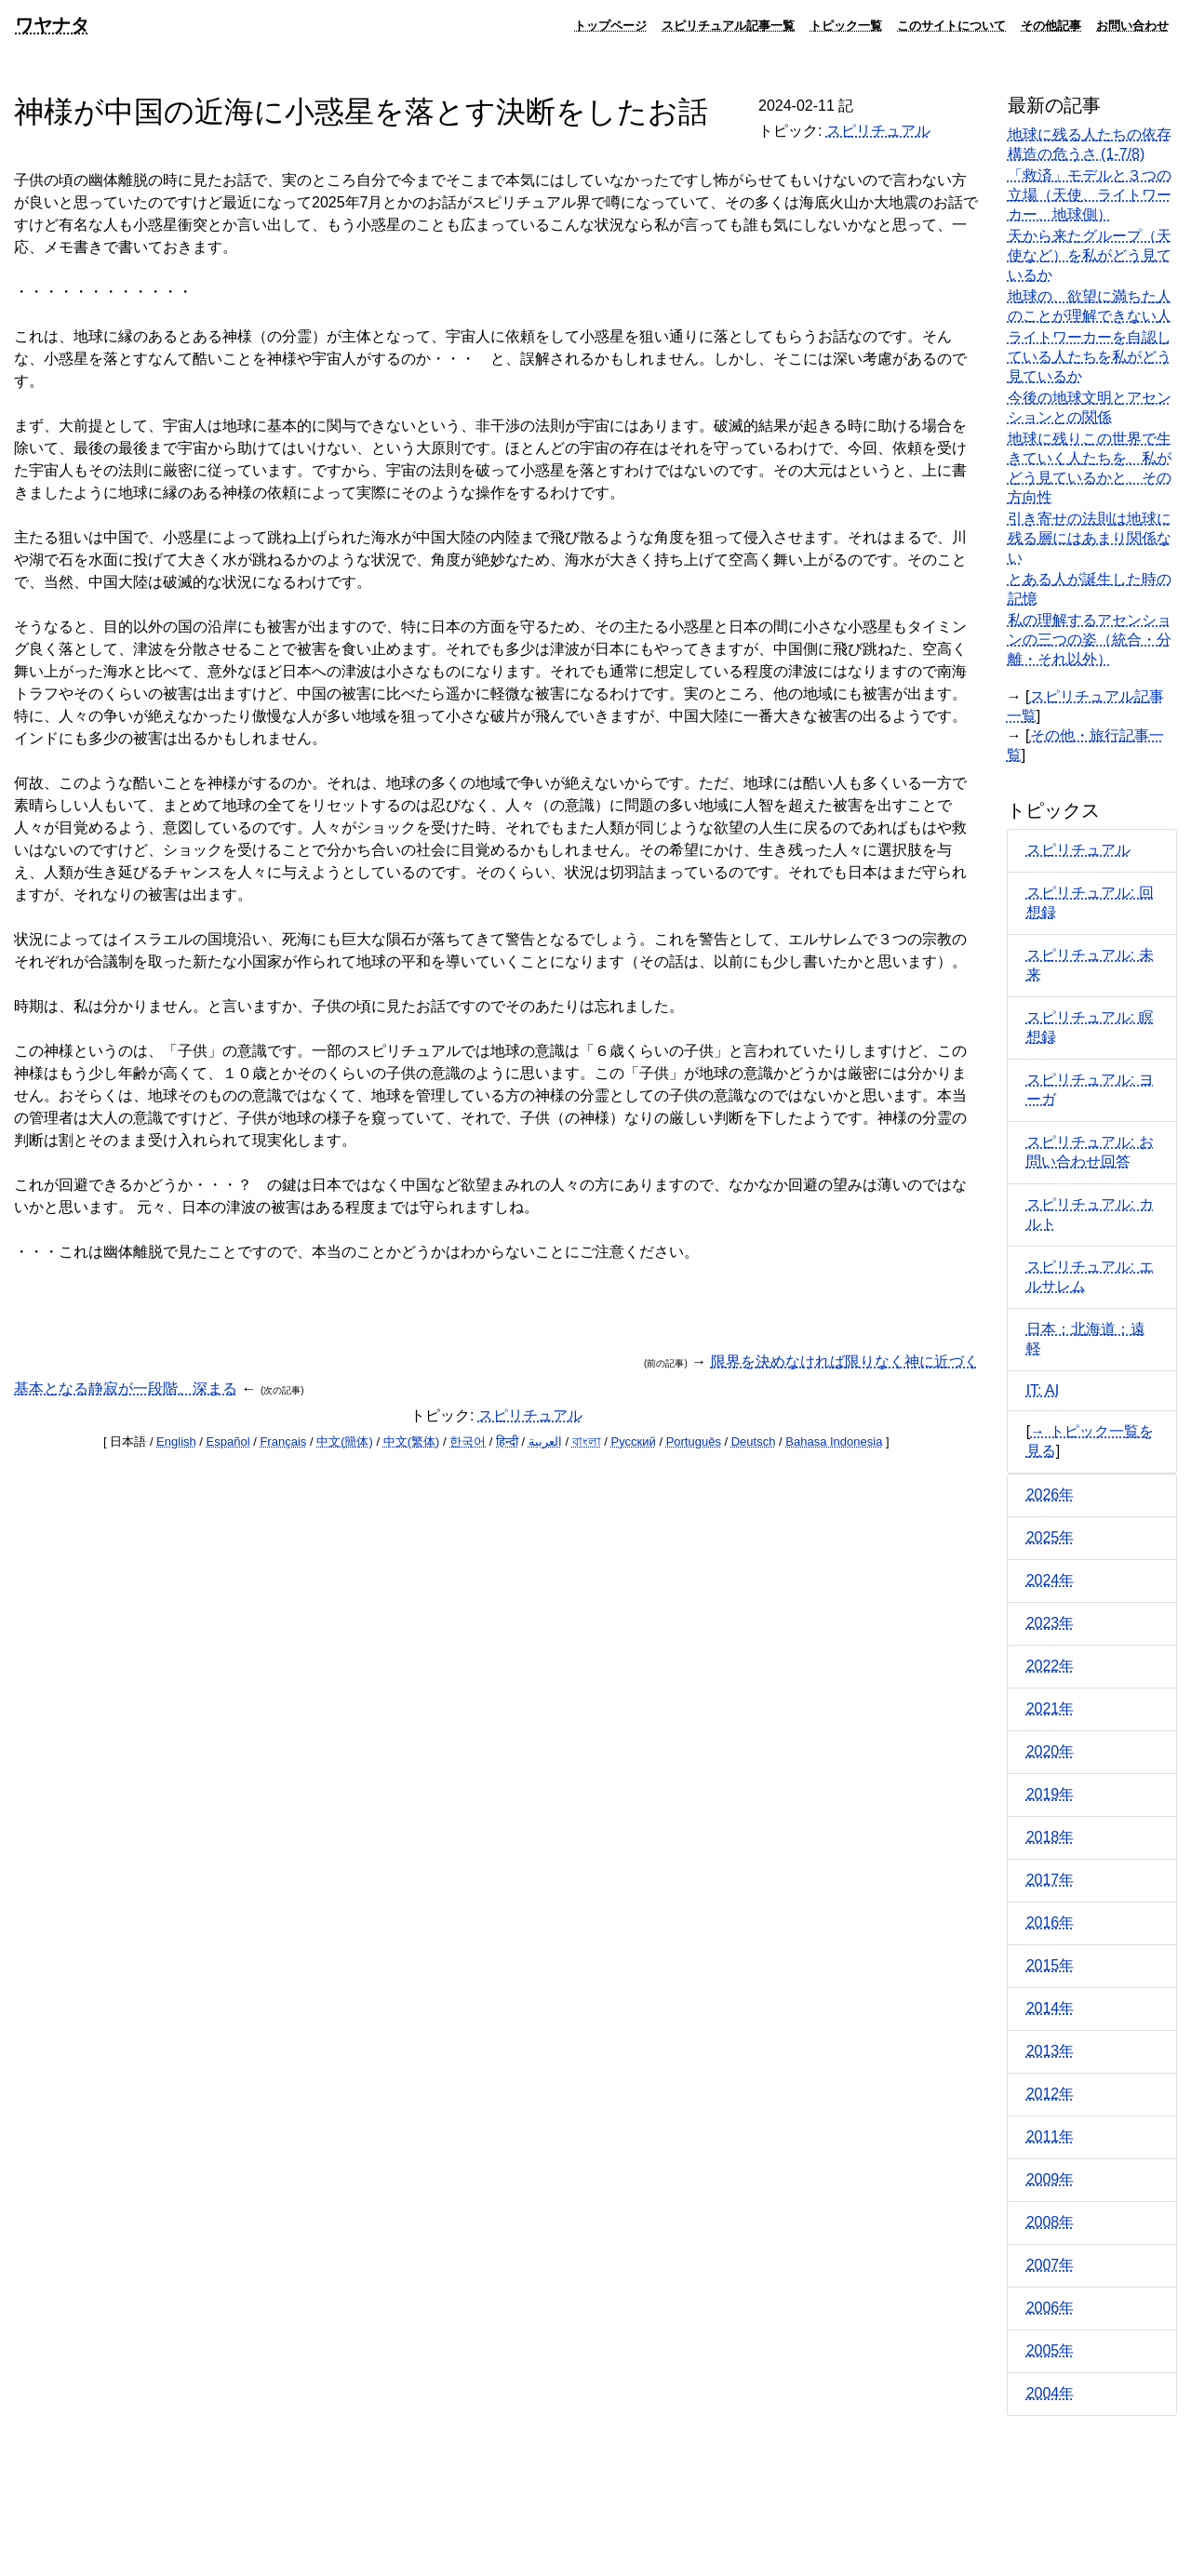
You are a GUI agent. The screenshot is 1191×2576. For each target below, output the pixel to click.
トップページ (610, 25)
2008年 (1050, 2222)
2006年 (1050, 2308)
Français (283, 1441)
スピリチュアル (878, 131)
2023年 (1050, 1623)
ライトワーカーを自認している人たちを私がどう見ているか (1089, 356)
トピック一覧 (846, 25)
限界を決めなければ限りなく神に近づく (845, 1361)
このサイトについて (951, 25)
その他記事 (1051, 25)
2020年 (1050, 1751)
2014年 (1050, 2008)
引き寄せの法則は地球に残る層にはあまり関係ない (1089, 538)
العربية (545, 1441)
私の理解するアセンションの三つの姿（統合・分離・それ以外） (1089, 639)
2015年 (1050, 1965)
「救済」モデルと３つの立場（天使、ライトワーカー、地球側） (1089, 194)
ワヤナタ (52, 24)
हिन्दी (507, 1441)
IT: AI (1043, 1390)
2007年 (1050, 2265)
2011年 (1050, 2136)
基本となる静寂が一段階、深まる (125, 1388)
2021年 (1050, 1708)
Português (693, 1441)
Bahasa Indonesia (833, 1441)
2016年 (1050, 1922)
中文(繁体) (411, 1441)
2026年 (1050, 1494)
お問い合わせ (1132, 25)
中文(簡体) (344, 1441)
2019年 (1050, 1794)
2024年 (1050, 1580)
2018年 (1050, 1837)
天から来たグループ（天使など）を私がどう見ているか (1089, 255)
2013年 (1050, 2051)
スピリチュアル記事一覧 (728, 25)
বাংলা (586, 1441)
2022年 (1050, 1666)
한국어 (467, 1441)
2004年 (1050, 2393)
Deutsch (753, 1441)
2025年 (1050, 1537)
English (176, 1441)
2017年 (1050, 1880)
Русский (633, 1441)
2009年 (1050, 2179)
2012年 (1050, 2094)
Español (228, 1441)
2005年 (1050, 2350)
